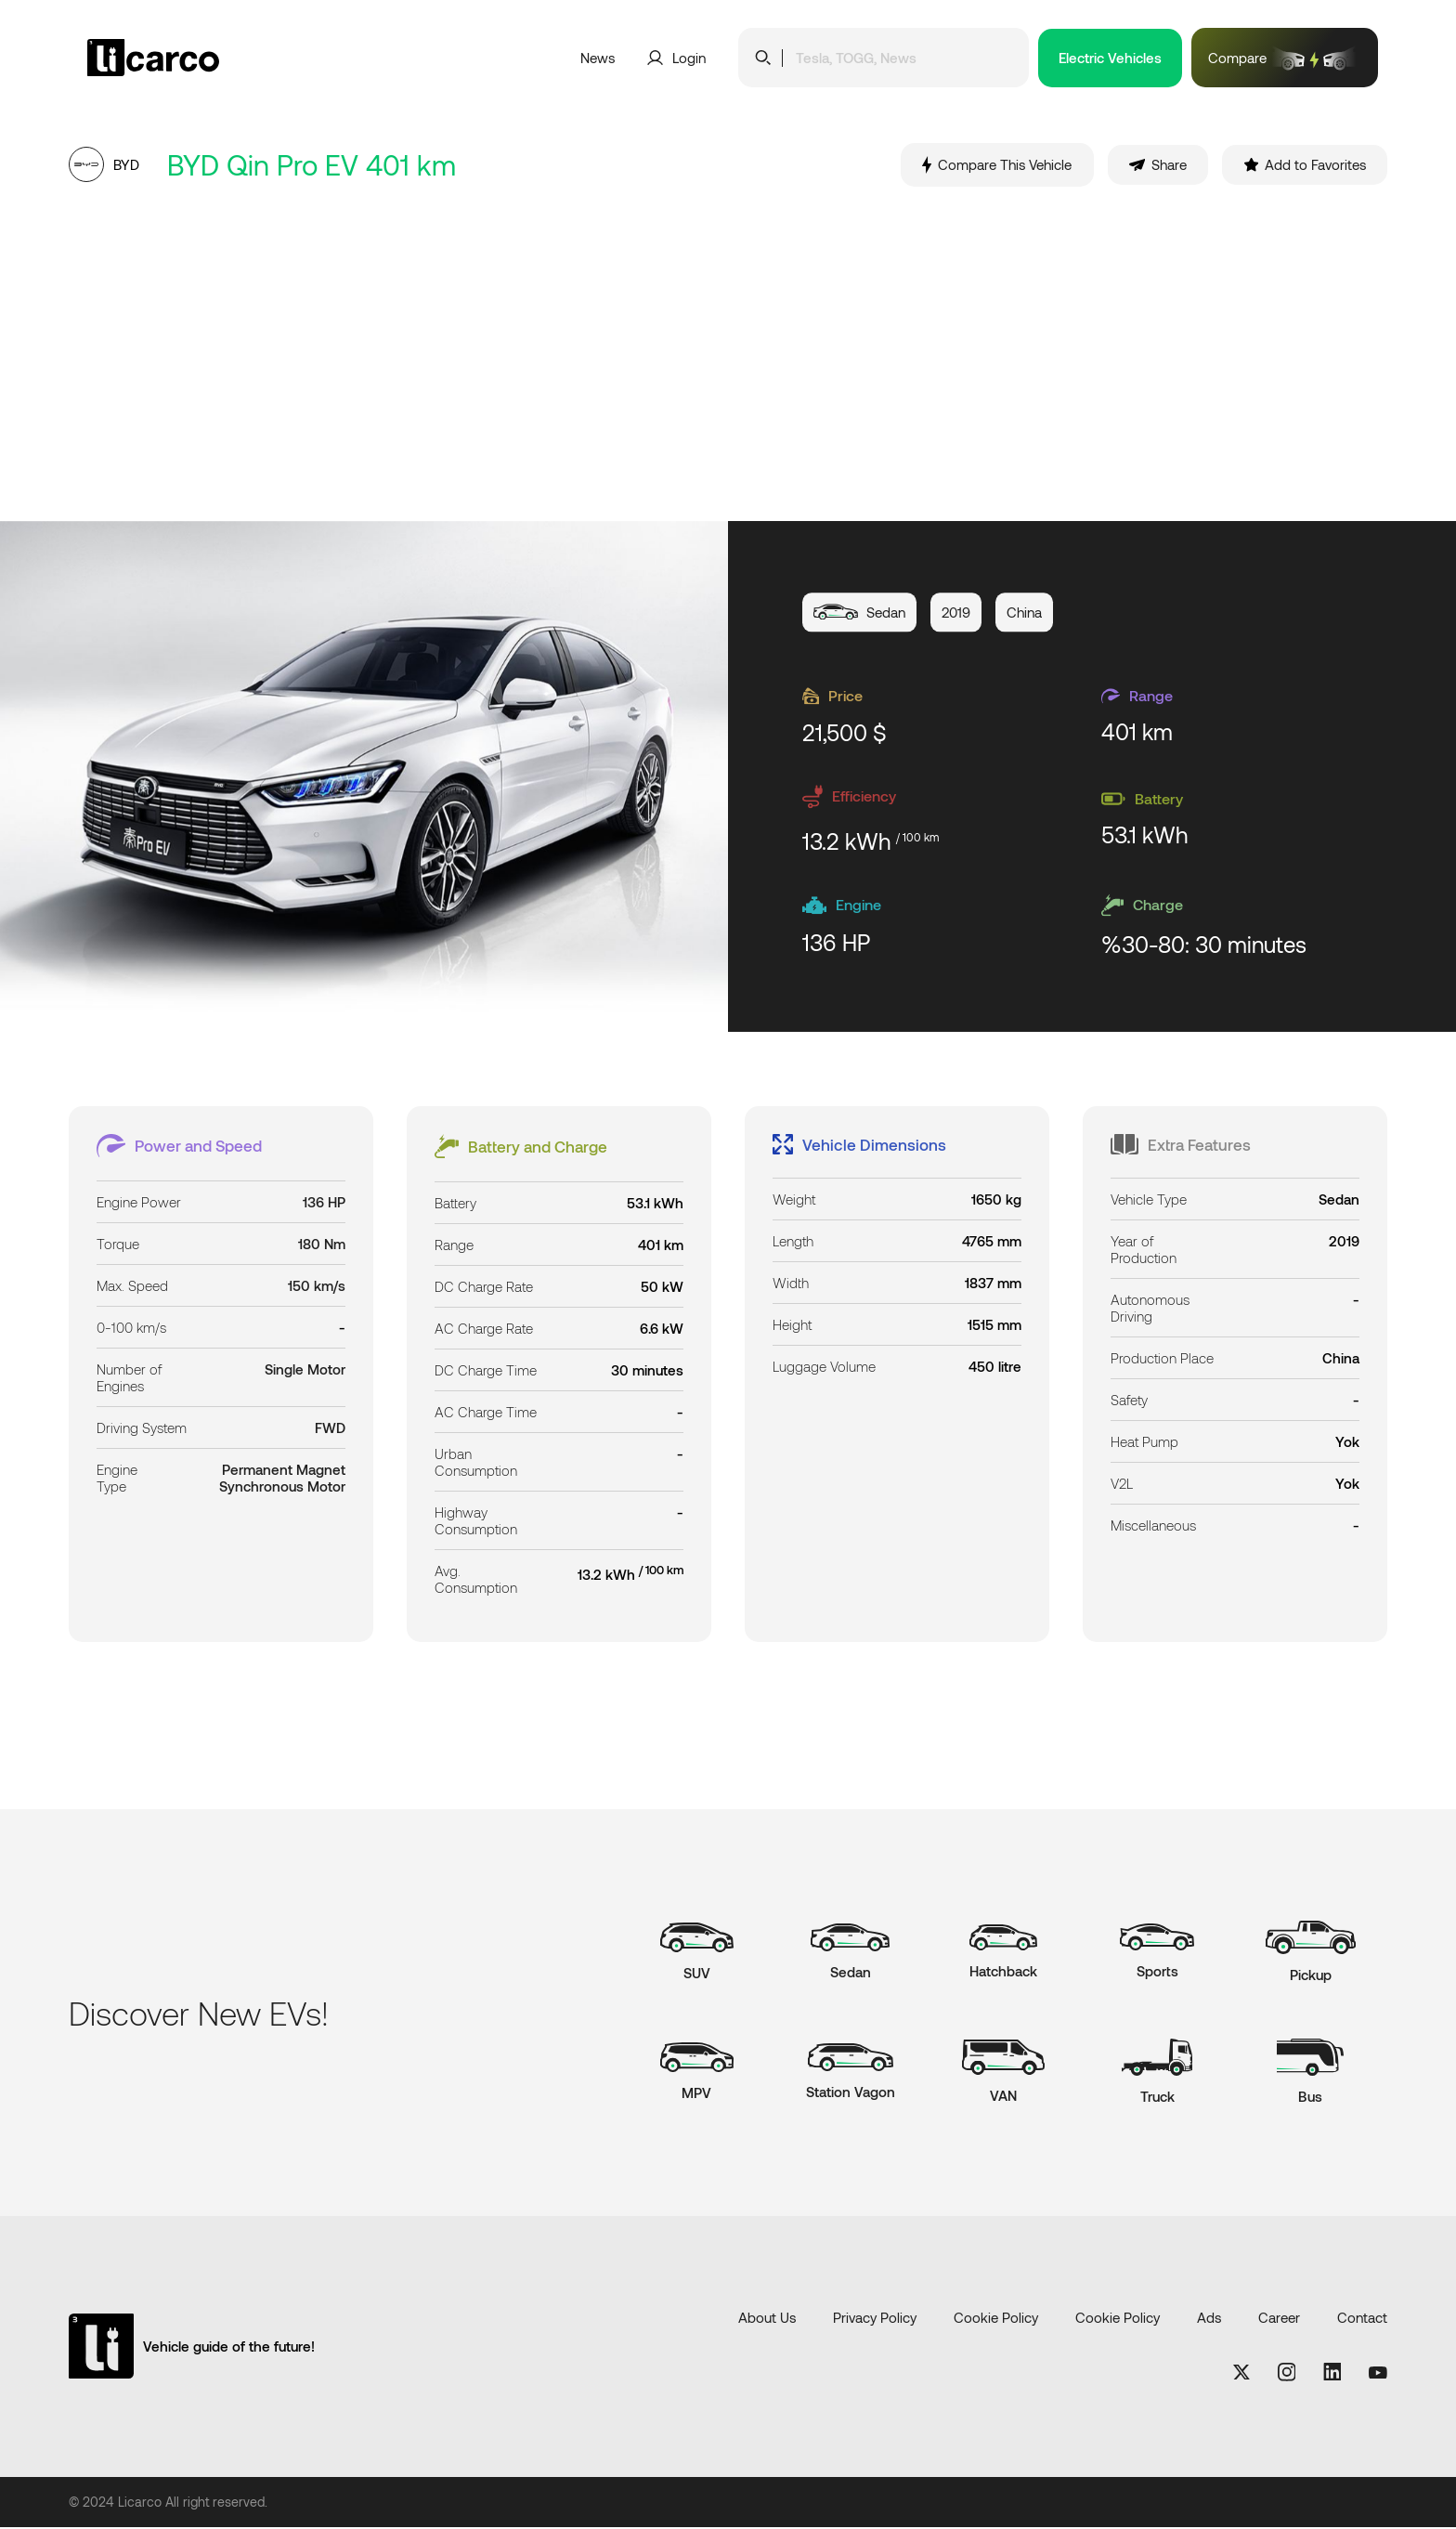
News (597, 57)
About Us (767, 2319)
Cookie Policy (996, 2319)
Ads (1209, 2319)
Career (1279, 2319)
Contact (1362, 2319)
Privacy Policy (874, 2319)
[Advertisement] (728, 356)
